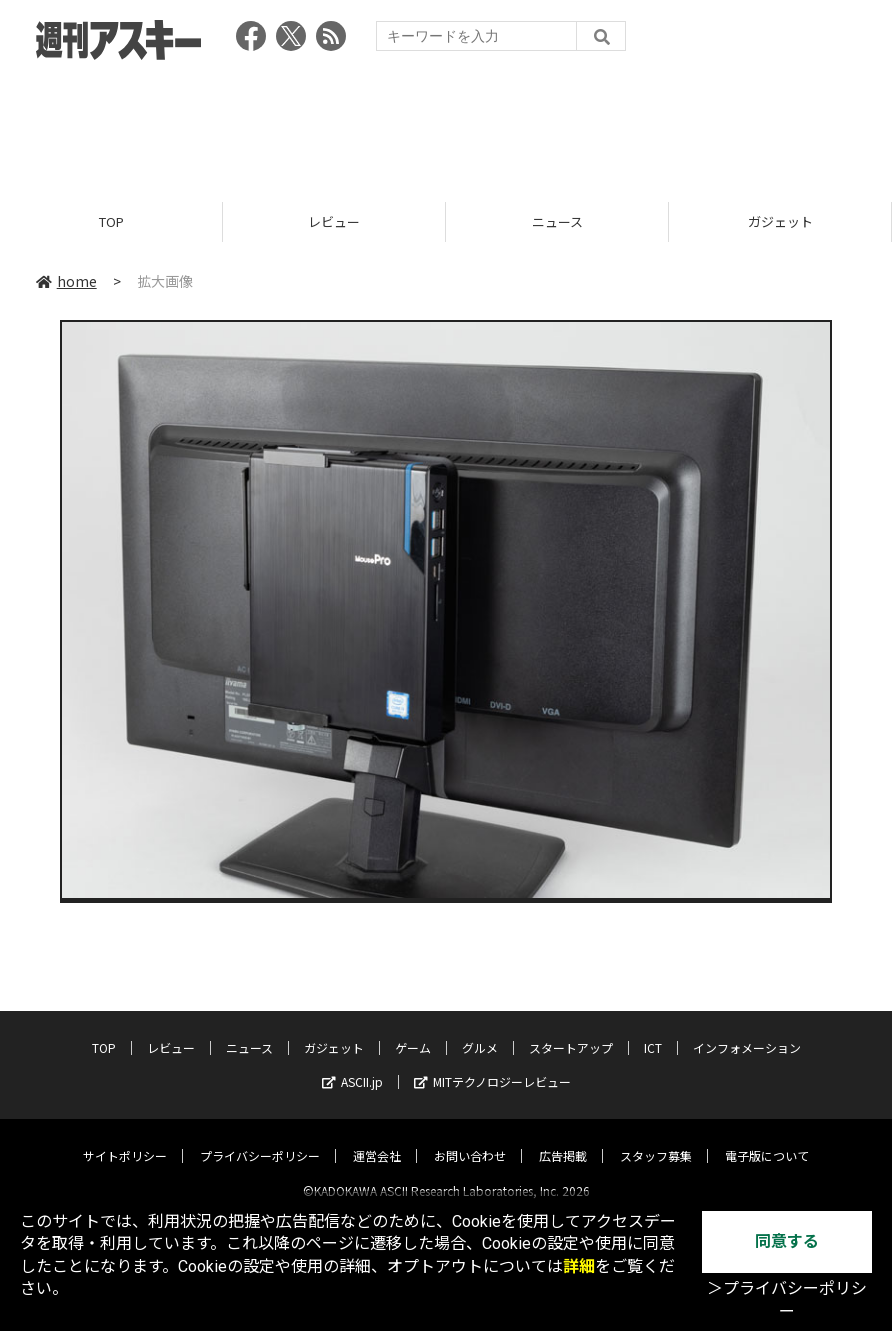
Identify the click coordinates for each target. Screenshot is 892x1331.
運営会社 (377, 1138)
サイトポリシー (125, 1138)
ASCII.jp (352, 1064)
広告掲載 (563, 1138)
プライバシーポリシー (260, 1138)
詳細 (579, 1266)
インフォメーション (747, 1030)
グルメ (480, 1030)
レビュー (334, 222)
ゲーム (413, 1030)
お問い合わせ (470, 1138)
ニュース (557, 222)
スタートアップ (571, 1030)
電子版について (767, 1138)
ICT (653, 1030)
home (66, 282)
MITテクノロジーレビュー (492, 1064)
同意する (787, 1241)
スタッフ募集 (656, 1138)
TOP (111, 222)
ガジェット (780, 222)
